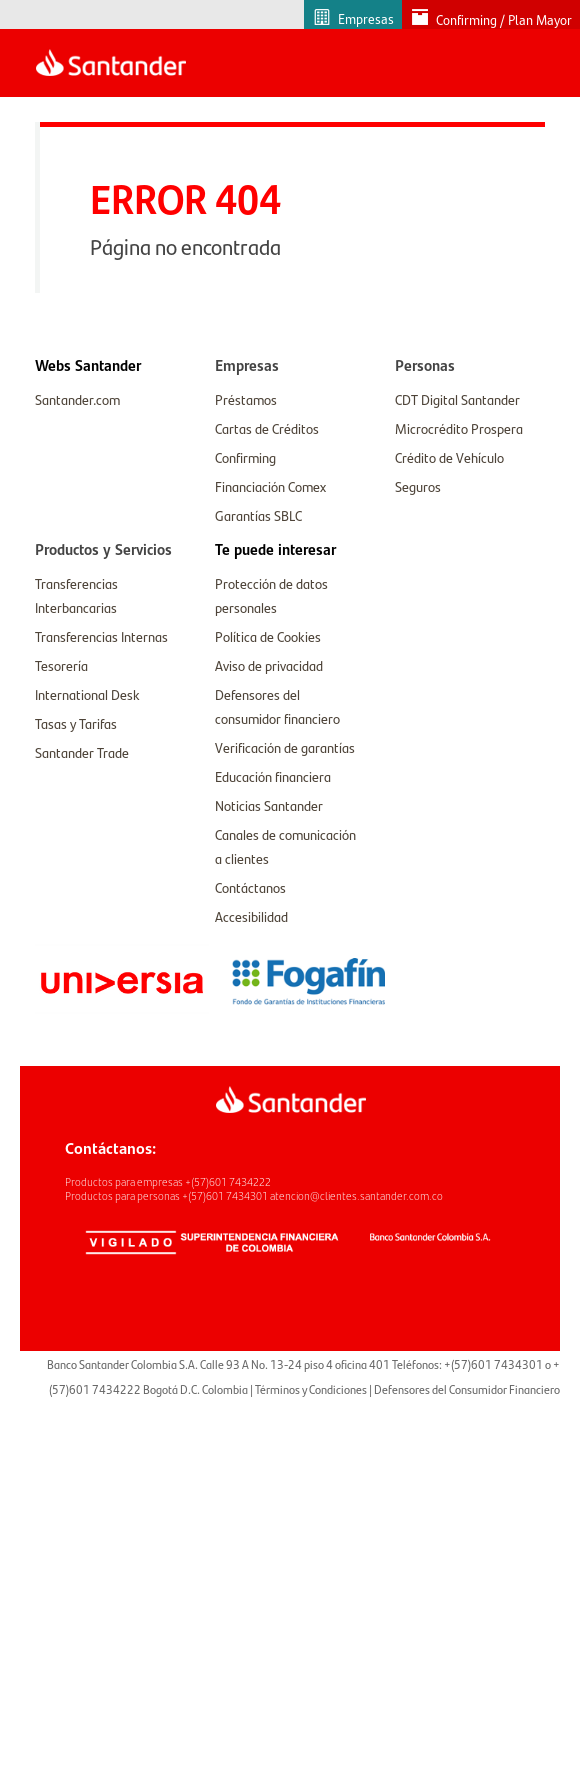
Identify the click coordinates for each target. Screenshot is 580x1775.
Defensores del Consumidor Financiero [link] (467, 1389)
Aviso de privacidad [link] (269, 665)
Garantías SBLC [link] (258, 515)
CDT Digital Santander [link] (457, 399)
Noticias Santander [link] (269, 805)
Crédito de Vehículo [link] (449, 457)
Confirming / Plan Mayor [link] (504, 19)
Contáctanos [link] (250, 887)
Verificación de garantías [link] (285, 747)
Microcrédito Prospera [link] (459, 428)
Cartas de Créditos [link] (267, 428)
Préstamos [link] (246, 399)
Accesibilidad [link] (251, 916)
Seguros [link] (418, 486)
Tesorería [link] (61, 665)
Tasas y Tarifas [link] (76, 723)
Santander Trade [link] (82, 752)
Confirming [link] (245, 457)
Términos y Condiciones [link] (311, 1389)
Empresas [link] (366, 18)
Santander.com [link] (77, 399)
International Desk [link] (87, 694)
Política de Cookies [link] (268, 636)
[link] (88, 365)
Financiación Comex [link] (270, 486)
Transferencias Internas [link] (101, 636)
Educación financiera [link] (273, 776)
